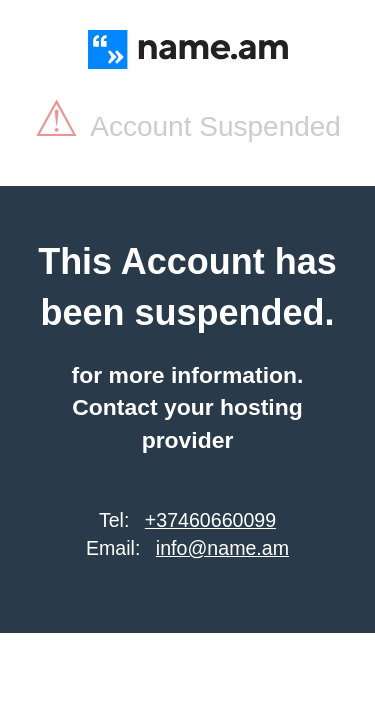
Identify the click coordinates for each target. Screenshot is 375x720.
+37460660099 (210, 520)
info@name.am (222, 548)
